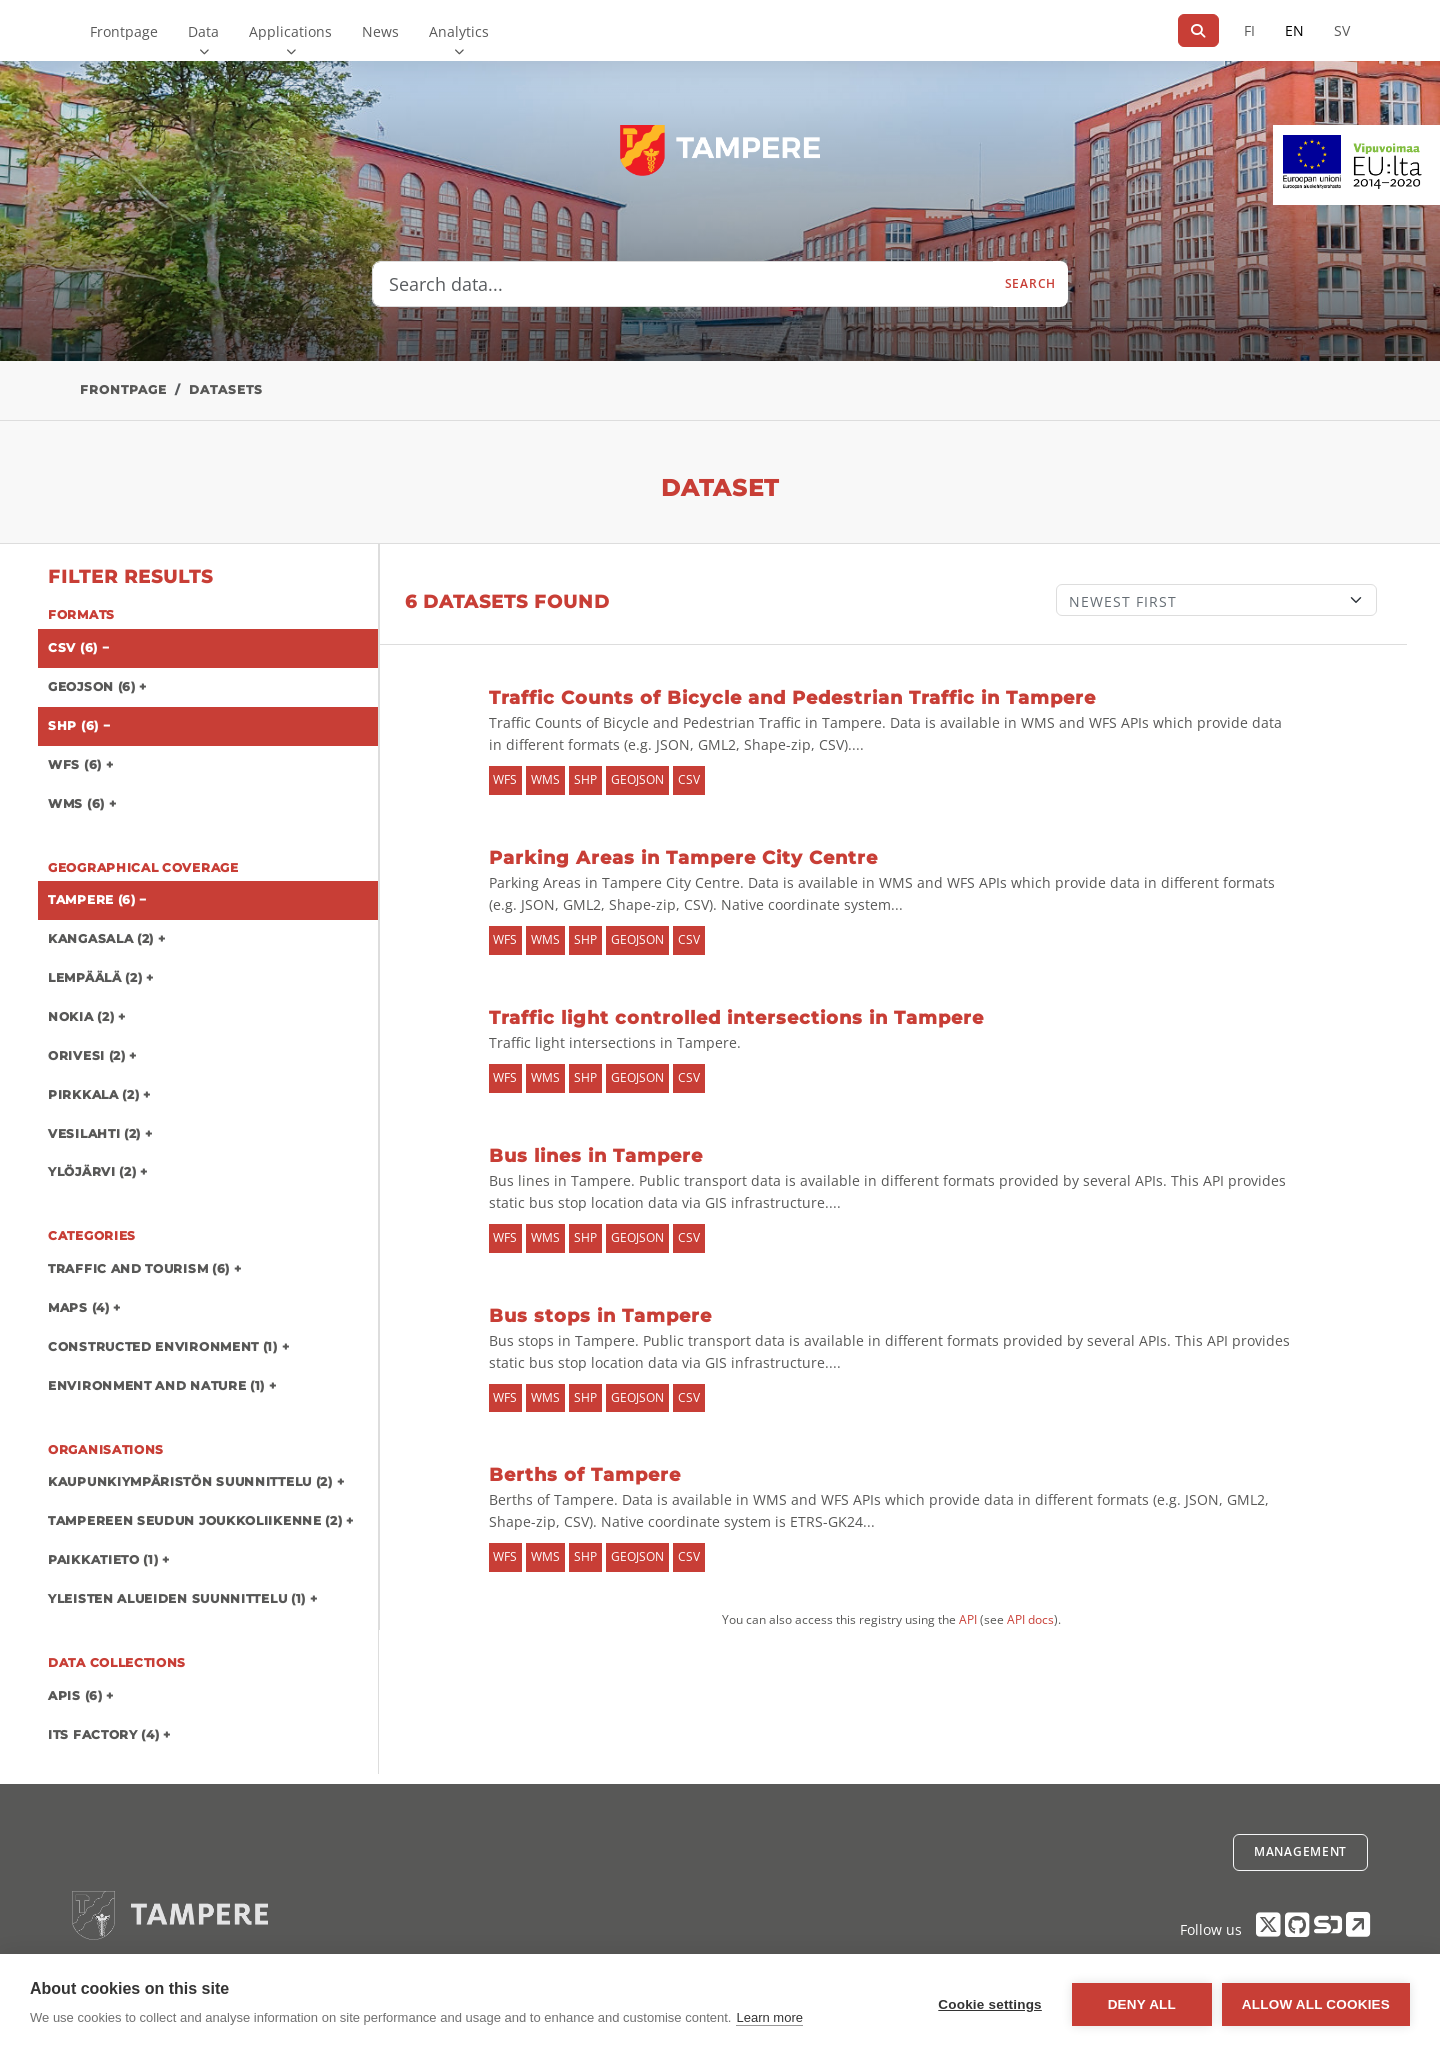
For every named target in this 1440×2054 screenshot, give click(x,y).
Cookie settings (990, 2004)
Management (1300, 1851)
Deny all (1142, 2004)
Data (203, 31)
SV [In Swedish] (1342, 30)
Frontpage (124, 31)
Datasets (226, 389)
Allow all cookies (1316, 2004)
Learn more (769, 2017)
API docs (1030, 1619)
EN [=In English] (1294, 30)
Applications (290, 31)
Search (1030, 283)
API (968, 1619)
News (380, 31)
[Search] (1198, 30)
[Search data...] (683, 284)
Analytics (459, 31)
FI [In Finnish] (1249, 30)
